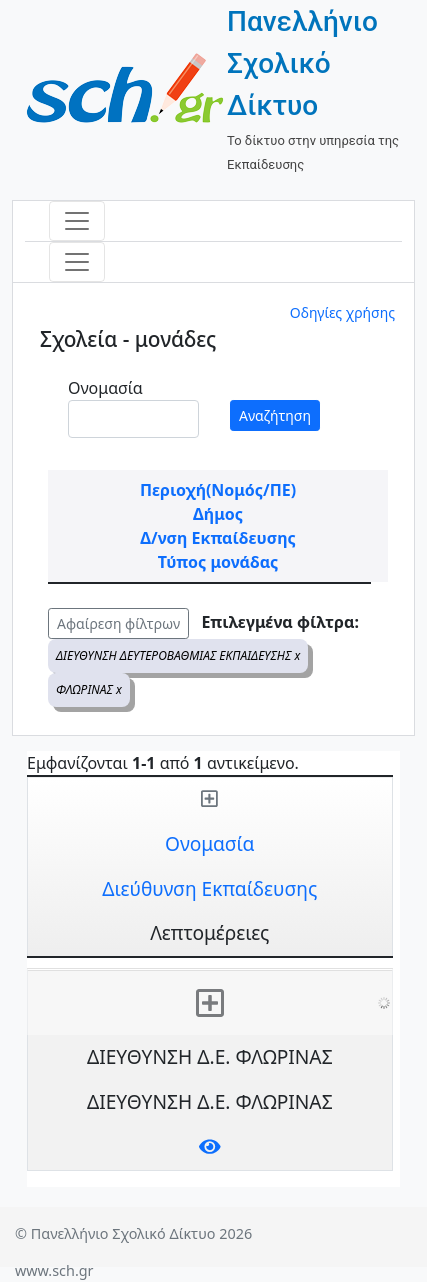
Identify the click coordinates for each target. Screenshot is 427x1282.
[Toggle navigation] (77, 221)
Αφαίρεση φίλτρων (118, 623)
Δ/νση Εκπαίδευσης (217, 538)
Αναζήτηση (275, 415)
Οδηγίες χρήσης (342, 312)
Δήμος (218, 514)
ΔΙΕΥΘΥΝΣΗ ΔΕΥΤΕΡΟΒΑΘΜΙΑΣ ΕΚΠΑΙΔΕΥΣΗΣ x (178, 655)
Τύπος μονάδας (218, 562)
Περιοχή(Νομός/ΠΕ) (218, 490)
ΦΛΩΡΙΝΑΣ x (89, 689)
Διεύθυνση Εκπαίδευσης (209, 888)
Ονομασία (105, 388)
